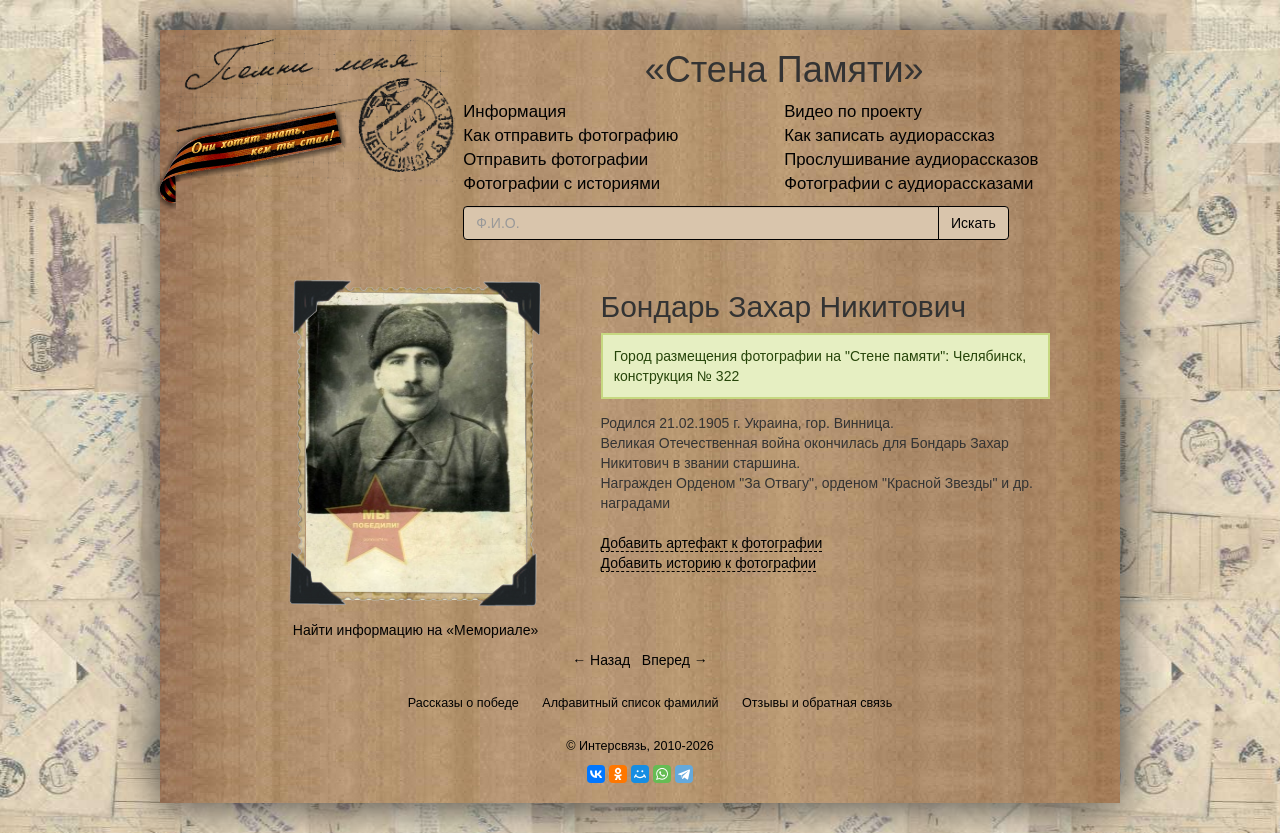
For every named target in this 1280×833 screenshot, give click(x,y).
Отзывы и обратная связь (817, 703)
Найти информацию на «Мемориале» (415, 630)
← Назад (601, 660)
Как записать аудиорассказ (889, 135)
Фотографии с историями (561, 183)
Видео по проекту (853, 111)
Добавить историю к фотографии (709, 563)
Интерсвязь (613, 746)
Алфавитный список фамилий (630, 703)
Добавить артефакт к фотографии (712, 543)
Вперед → (675, 660)
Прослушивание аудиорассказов (911, 159)
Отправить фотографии (555, 159)
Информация (514, 111)
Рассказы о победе (463, 703)
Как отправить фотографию (570, 135)
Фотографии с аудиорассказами (908, 183)
